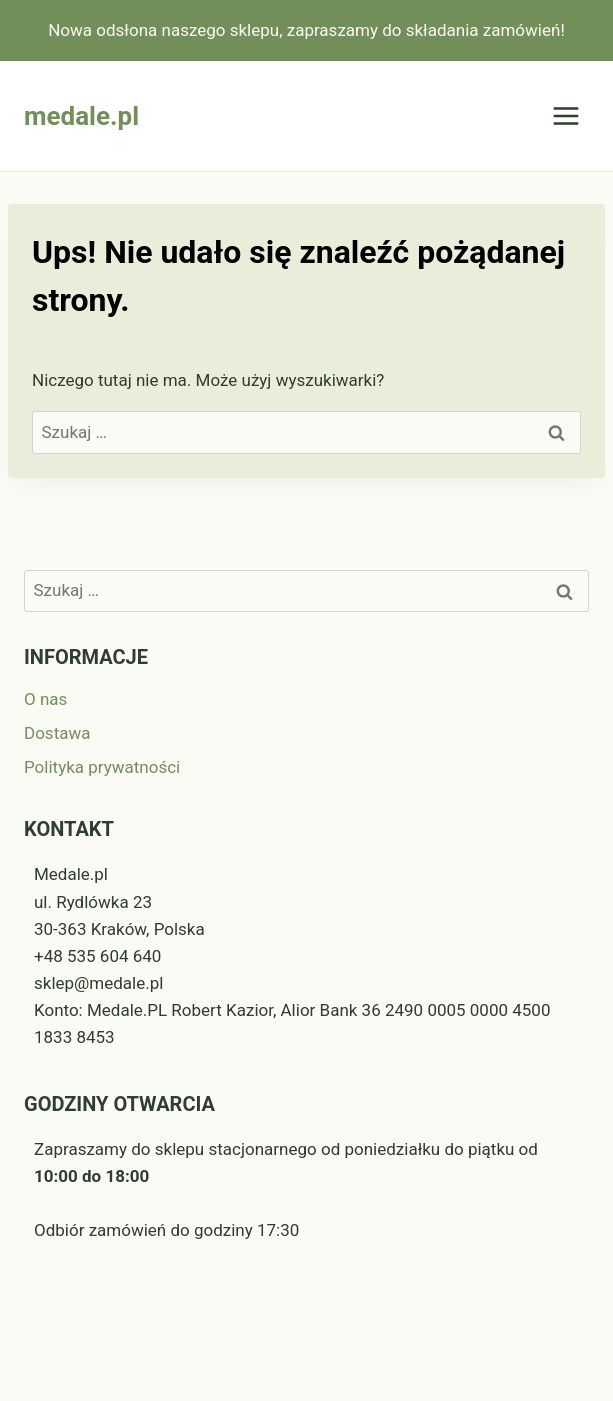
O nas (45, 699)
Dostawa (57, 733)
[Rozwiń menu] (565, 116)
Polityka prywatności (102, 767)
